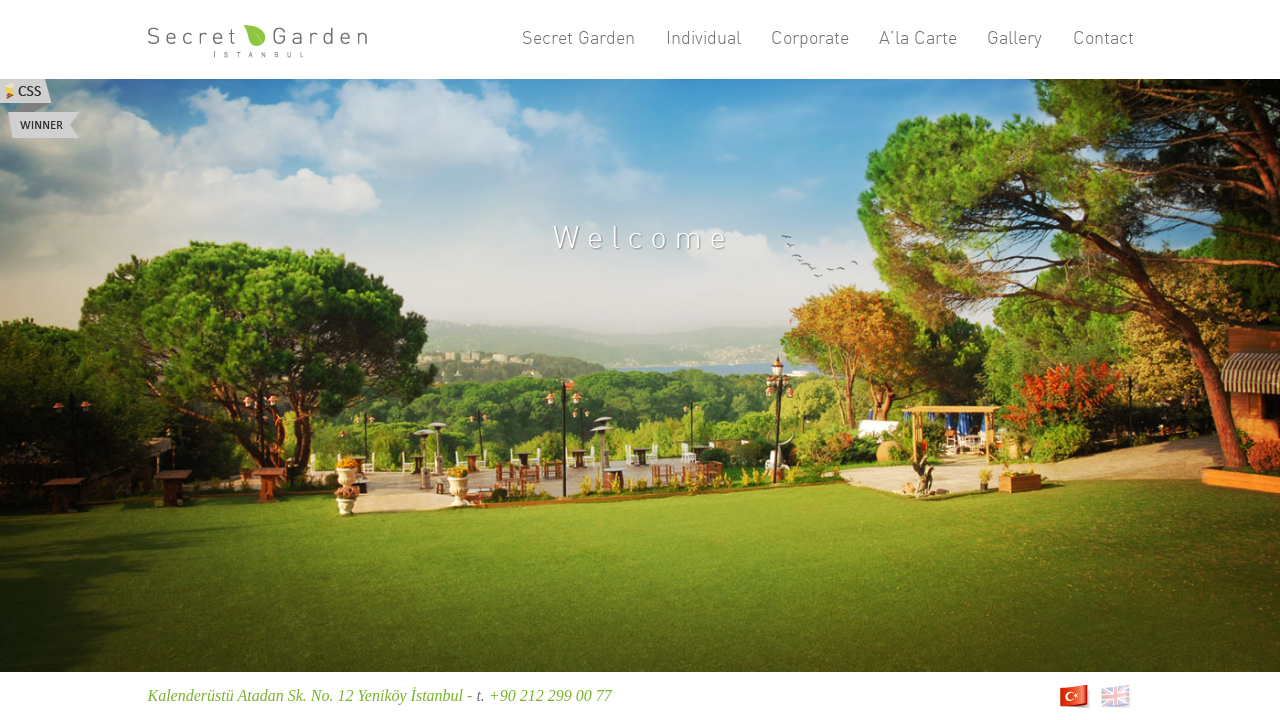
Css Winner (40, 108)
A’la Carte (918, 37)
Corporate (810, 37)
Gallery (1014, 37)
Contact (1103, 37)
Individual (703, 37)
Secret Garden (578, 37)
